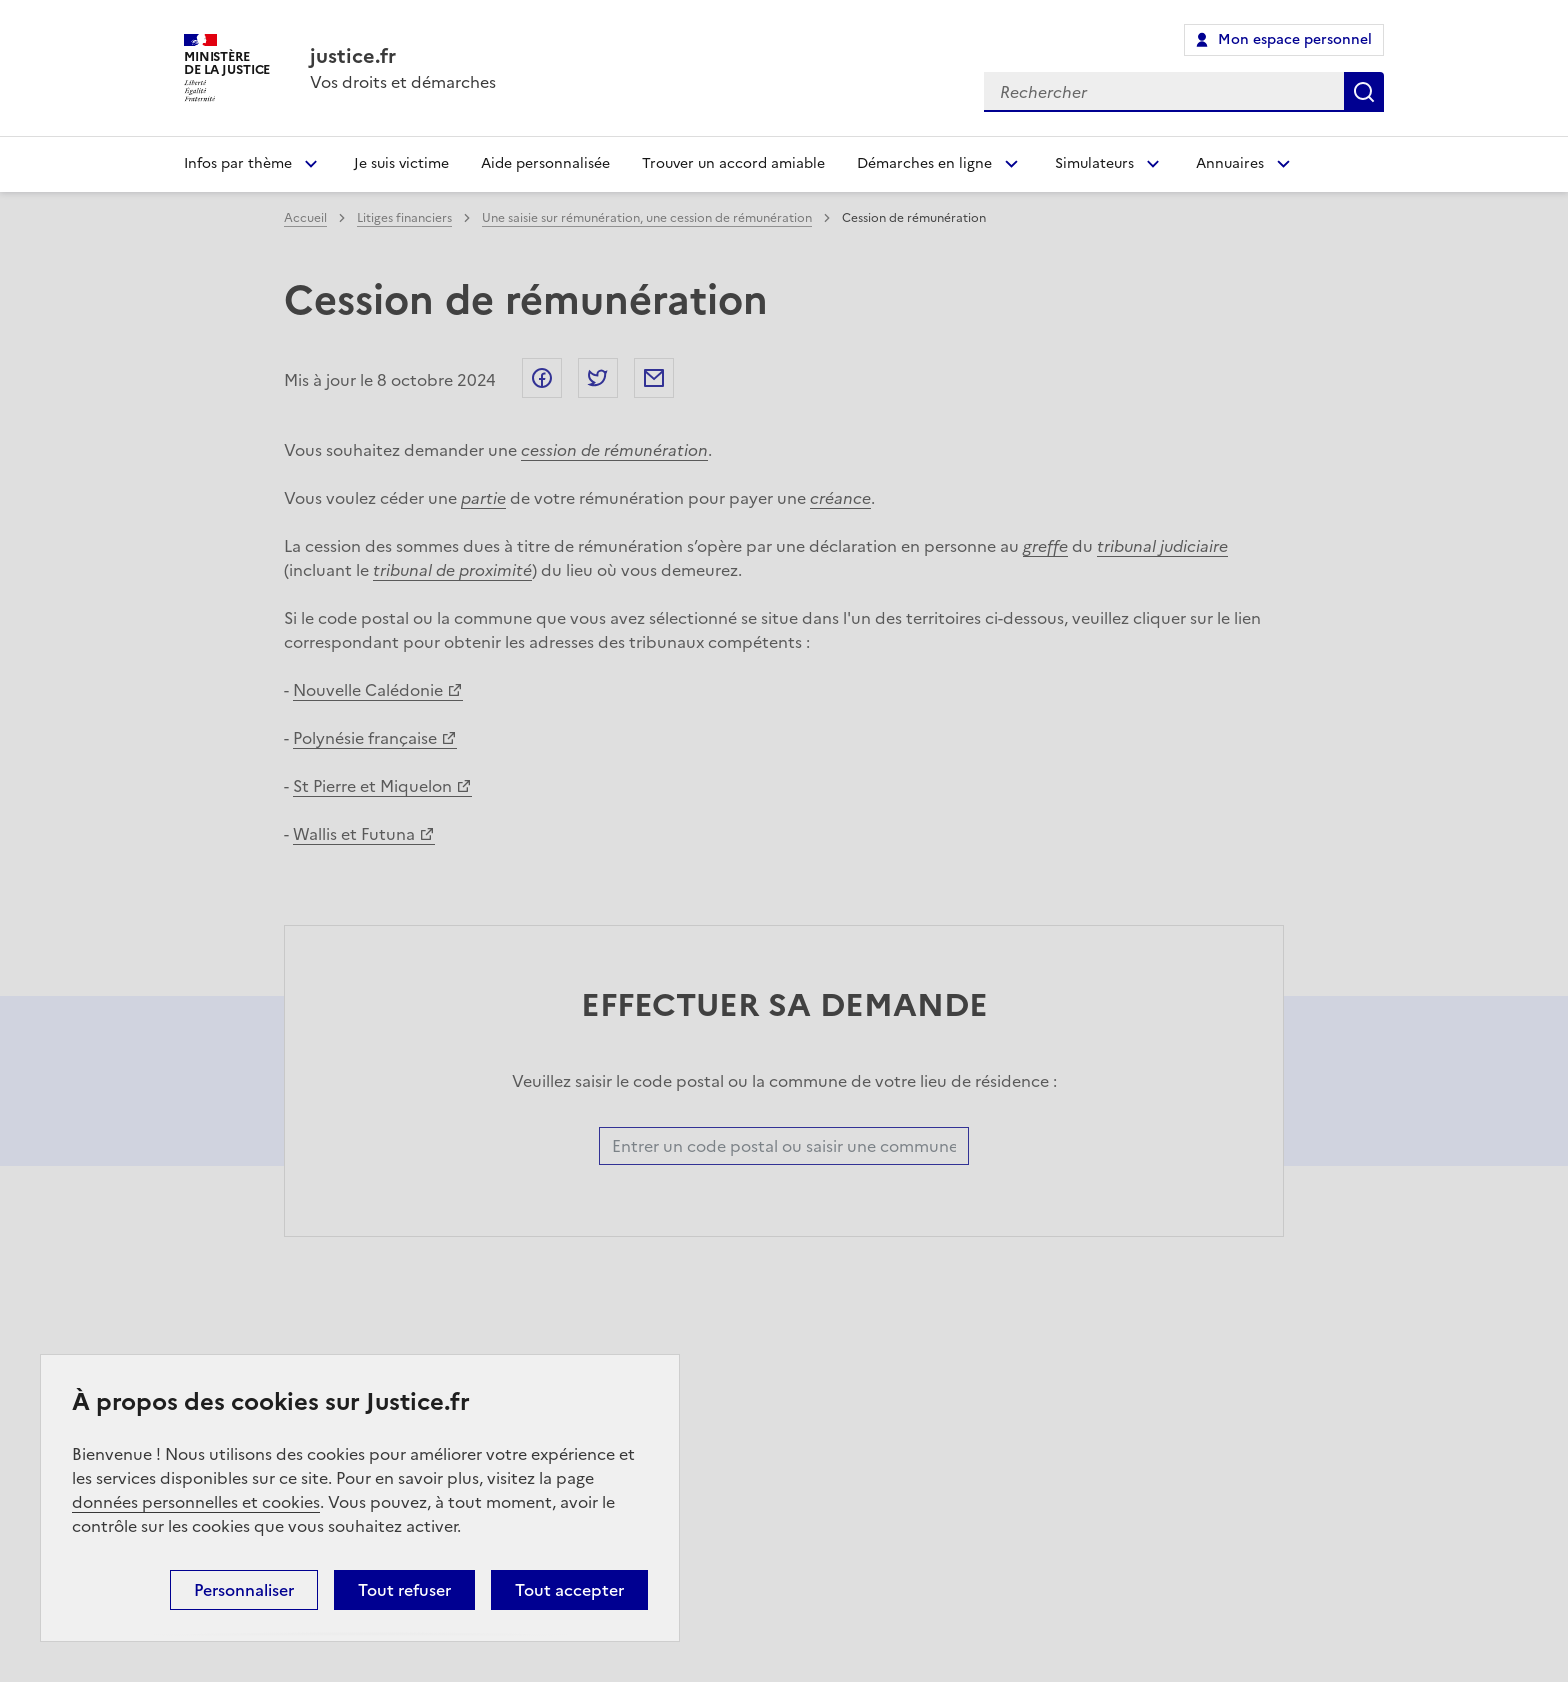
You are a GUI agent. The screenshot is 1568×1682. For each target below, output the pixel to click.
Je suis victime (401, 163)
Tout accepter (569, 1590)
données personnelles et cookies (196, 1502)
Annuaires (1230, 163)
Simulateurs (1094, 163)
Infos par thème (238, 163)
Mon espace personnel (1295, 39)
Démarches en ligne (924, 163)
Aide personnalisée (545, 163)
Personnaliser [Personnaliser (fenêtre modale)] (244, 1590)
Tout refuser (404, 1590)
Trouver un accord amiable (733, 163)
